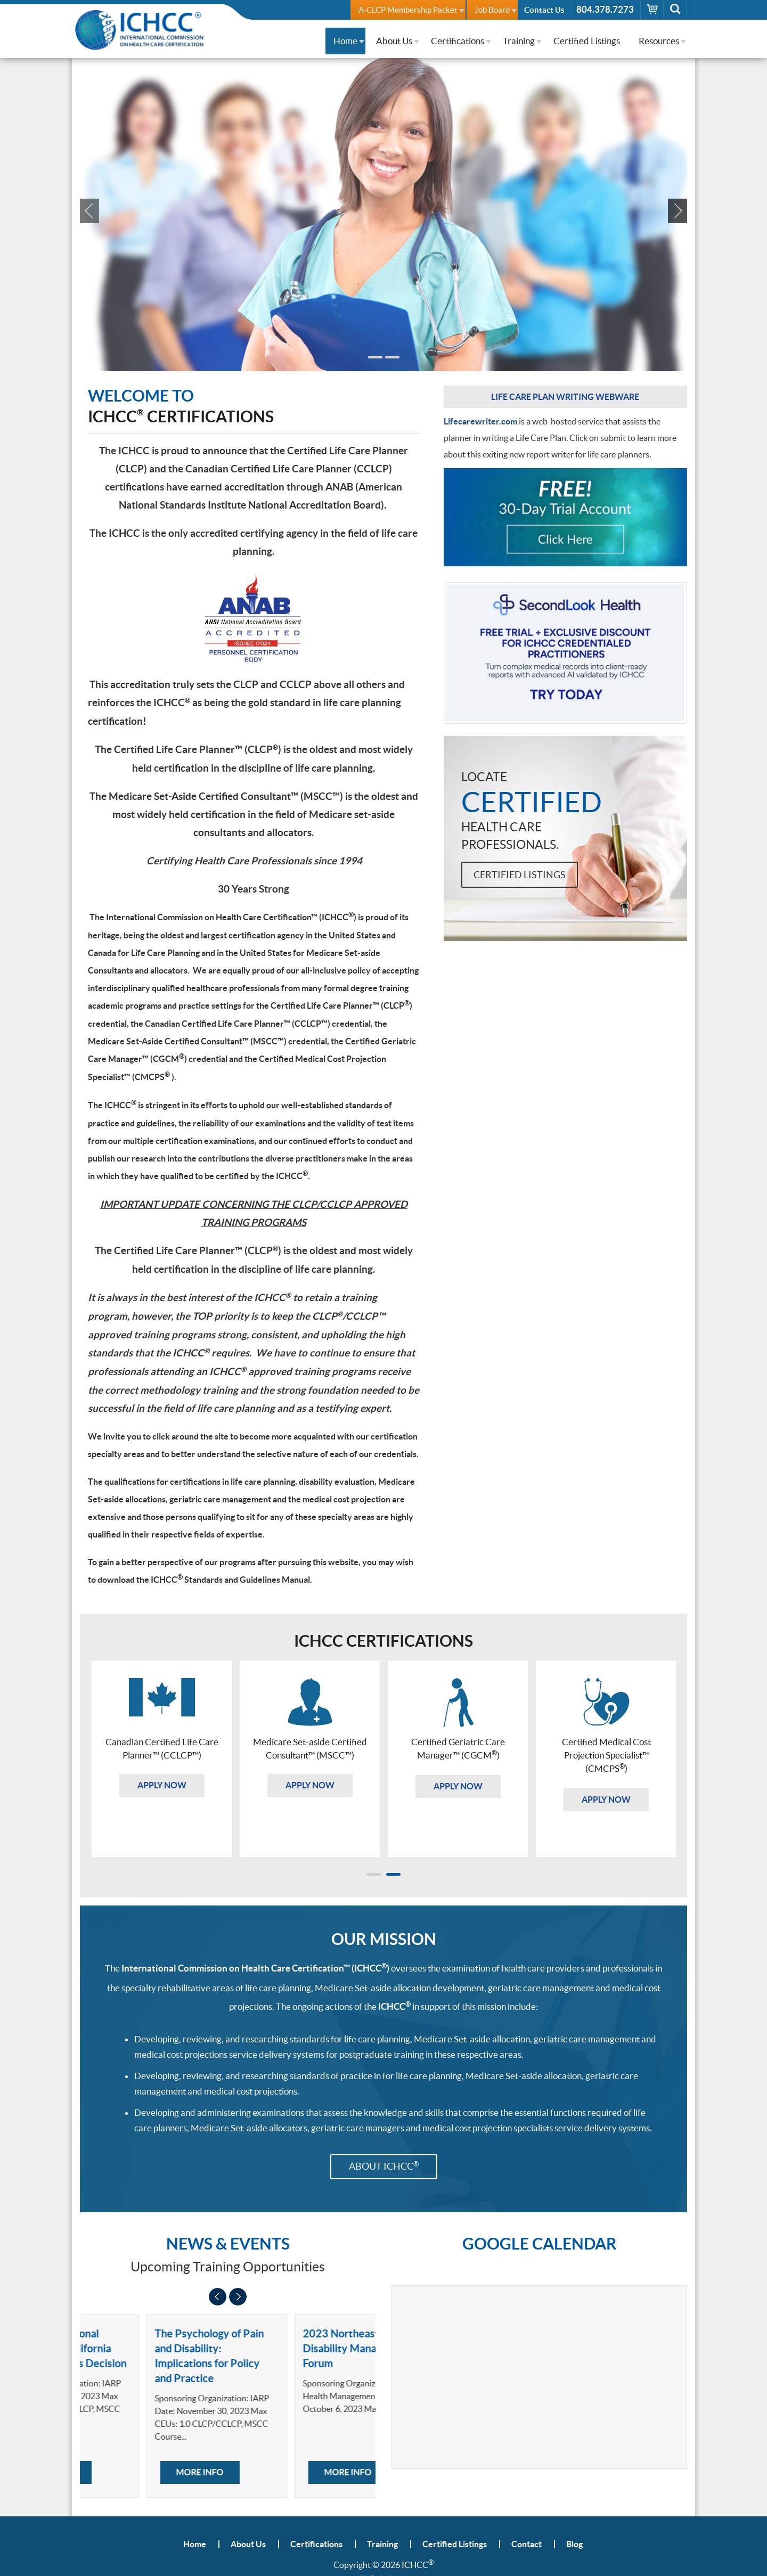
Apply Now (192, 248)
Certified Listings (586, 41)
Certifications (457, 41)
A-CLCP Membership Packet (408, 9)
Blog (574, 2544)
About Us (394, 41)
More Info (137, 2472)
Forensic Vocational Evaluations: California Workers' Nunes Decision (152, 2348)
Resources (659, 41)
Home (345, 41)
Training (519, 41)
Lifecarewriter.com (480, 421)
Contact (526, 2544)
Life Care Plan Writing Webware (565, 397)
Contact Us (544, 9)
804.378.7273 (605, 9)
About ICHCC (384, 2166)
